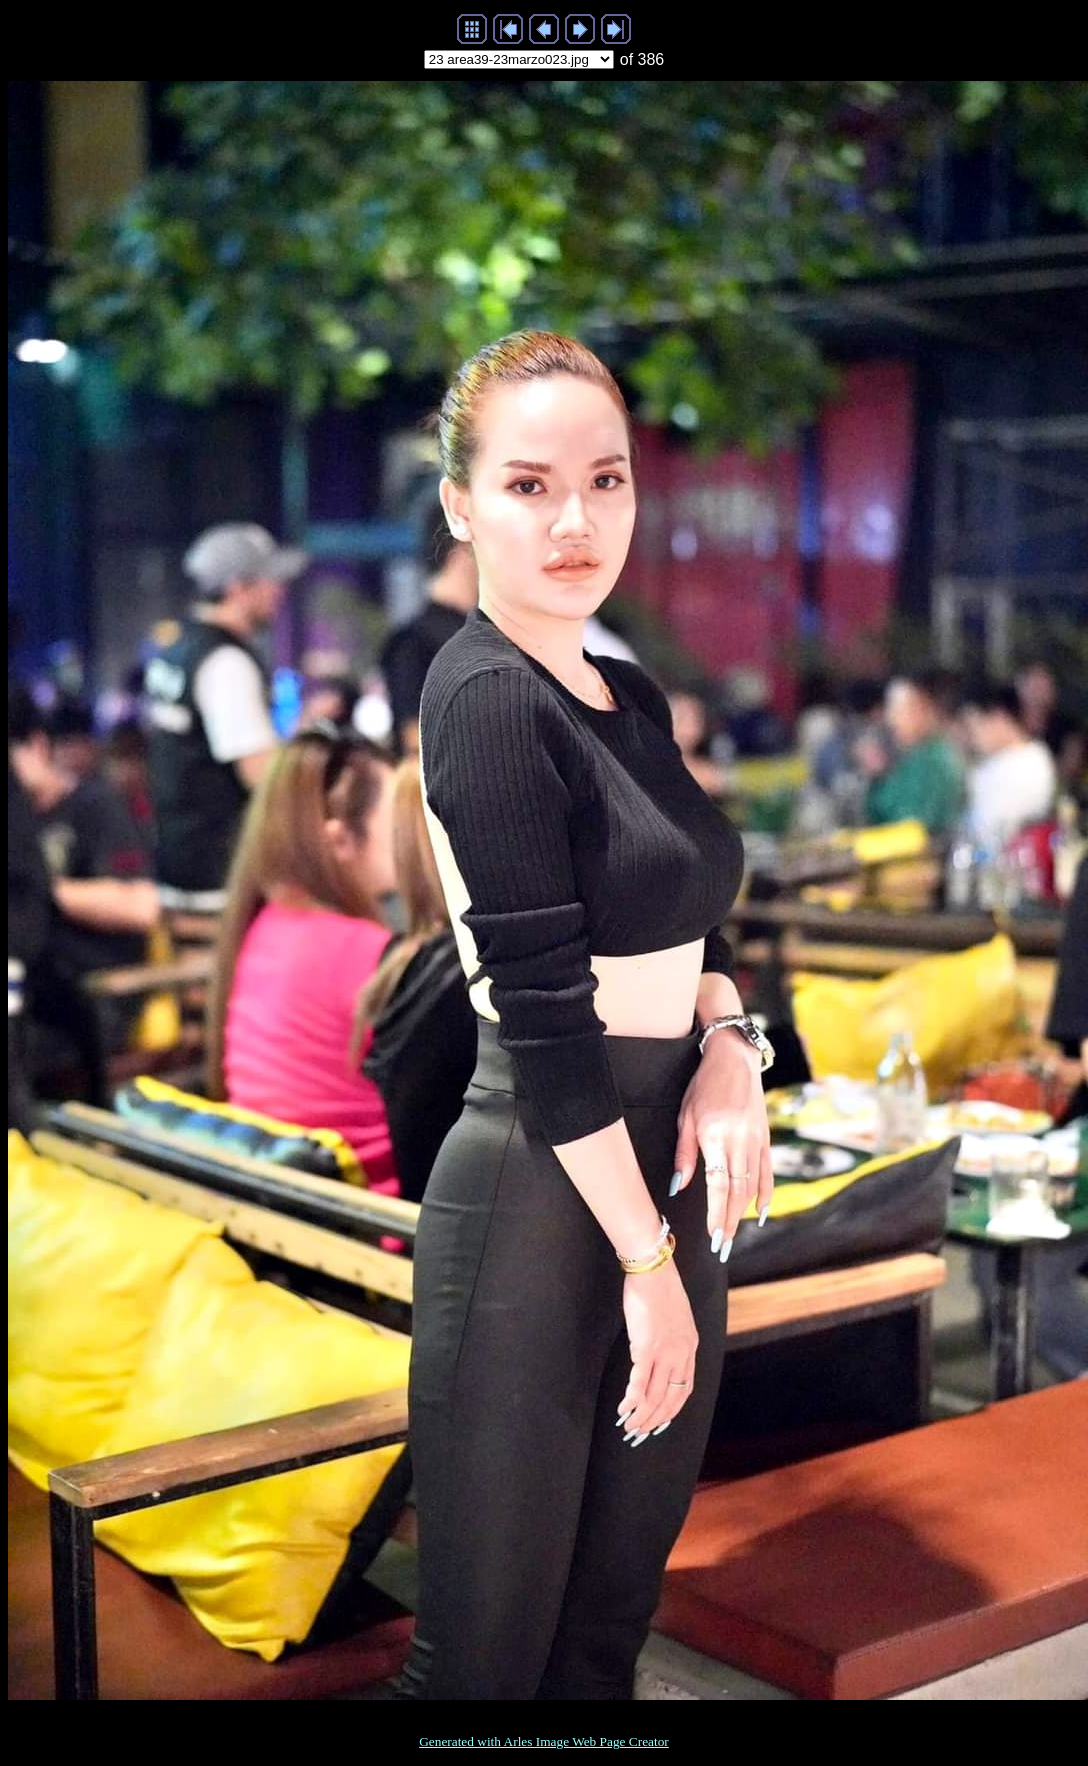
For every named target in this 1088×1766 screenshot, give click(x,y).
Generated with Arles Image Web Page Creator (544, 1741)
